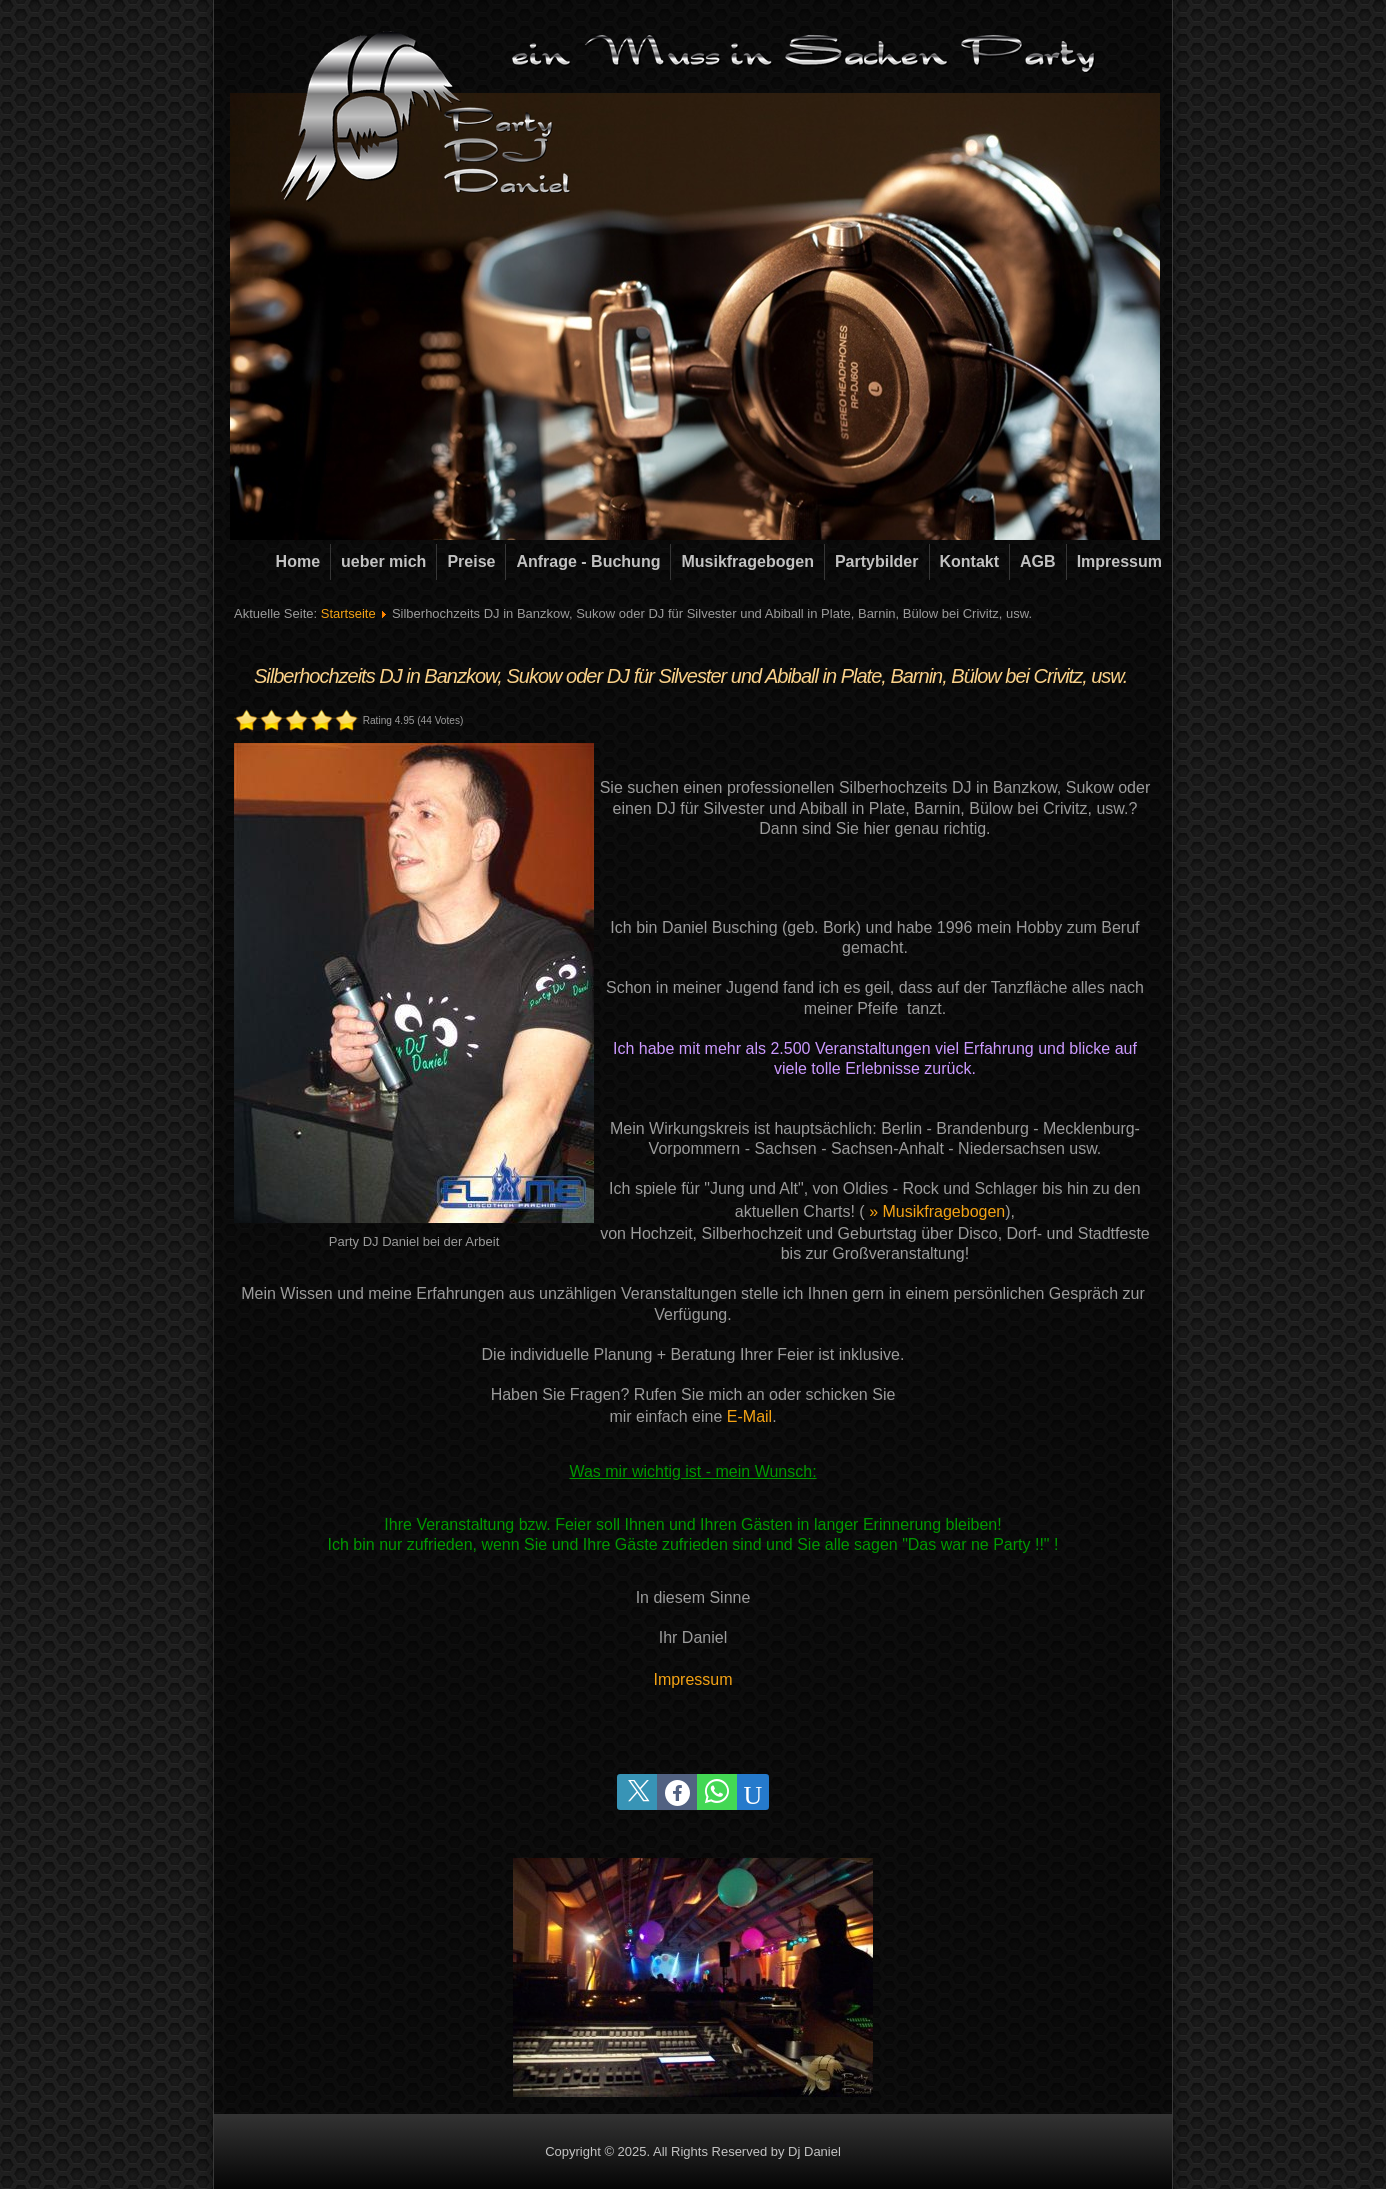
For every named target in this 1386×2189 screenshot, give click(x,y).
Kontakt (970, 561)
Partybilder (877, 561)
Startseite (348, 613)
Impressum (1119, 561)
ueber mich (383, 561)
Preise (471, 561)
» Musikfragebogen (937, 1211)
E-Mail (749, 1416)
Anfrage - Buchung (588, 561)
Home (298, 561)
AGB (1038, 561)
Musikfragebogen (747, 561)
